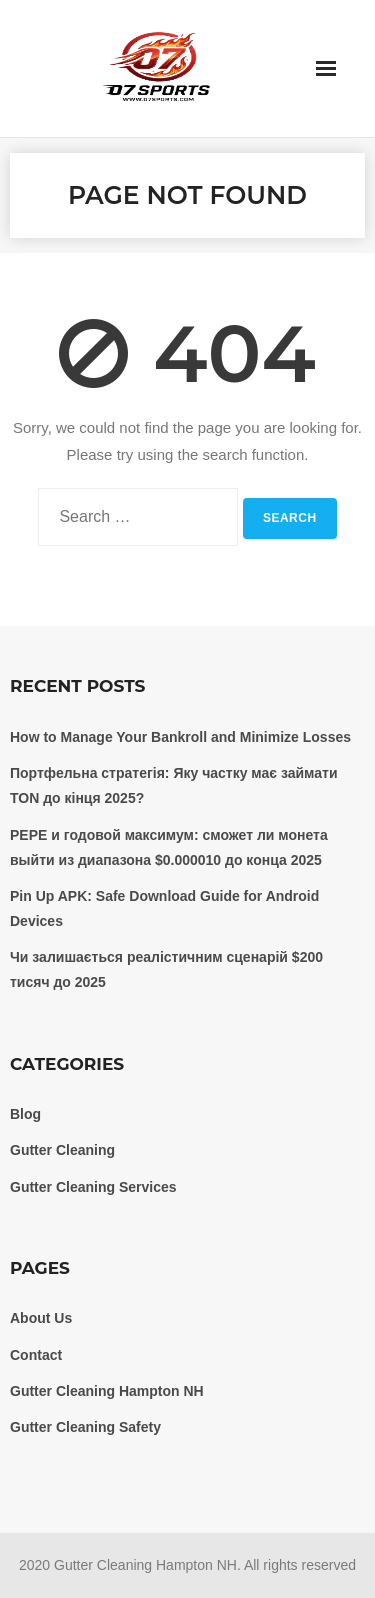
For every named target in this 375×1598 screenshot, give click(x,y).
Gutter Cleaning (62, 1150)
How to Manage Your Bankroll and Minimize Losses (180, 737)
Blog (25, 1114)
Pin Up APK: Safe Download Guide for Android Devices (164, 908)
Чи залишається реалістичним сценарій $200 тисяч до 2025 (166, 969)
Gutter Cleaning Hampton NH (107, 1391)
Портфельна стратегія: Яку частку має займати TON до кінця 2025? (174, 785)
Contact (36, 1355)
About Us (41, 1318)
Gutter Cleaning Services (93, 1187)
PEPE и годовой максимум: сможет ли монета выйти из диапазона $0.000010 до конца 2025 (169, 847)
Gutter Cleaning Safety (85, 1427)
